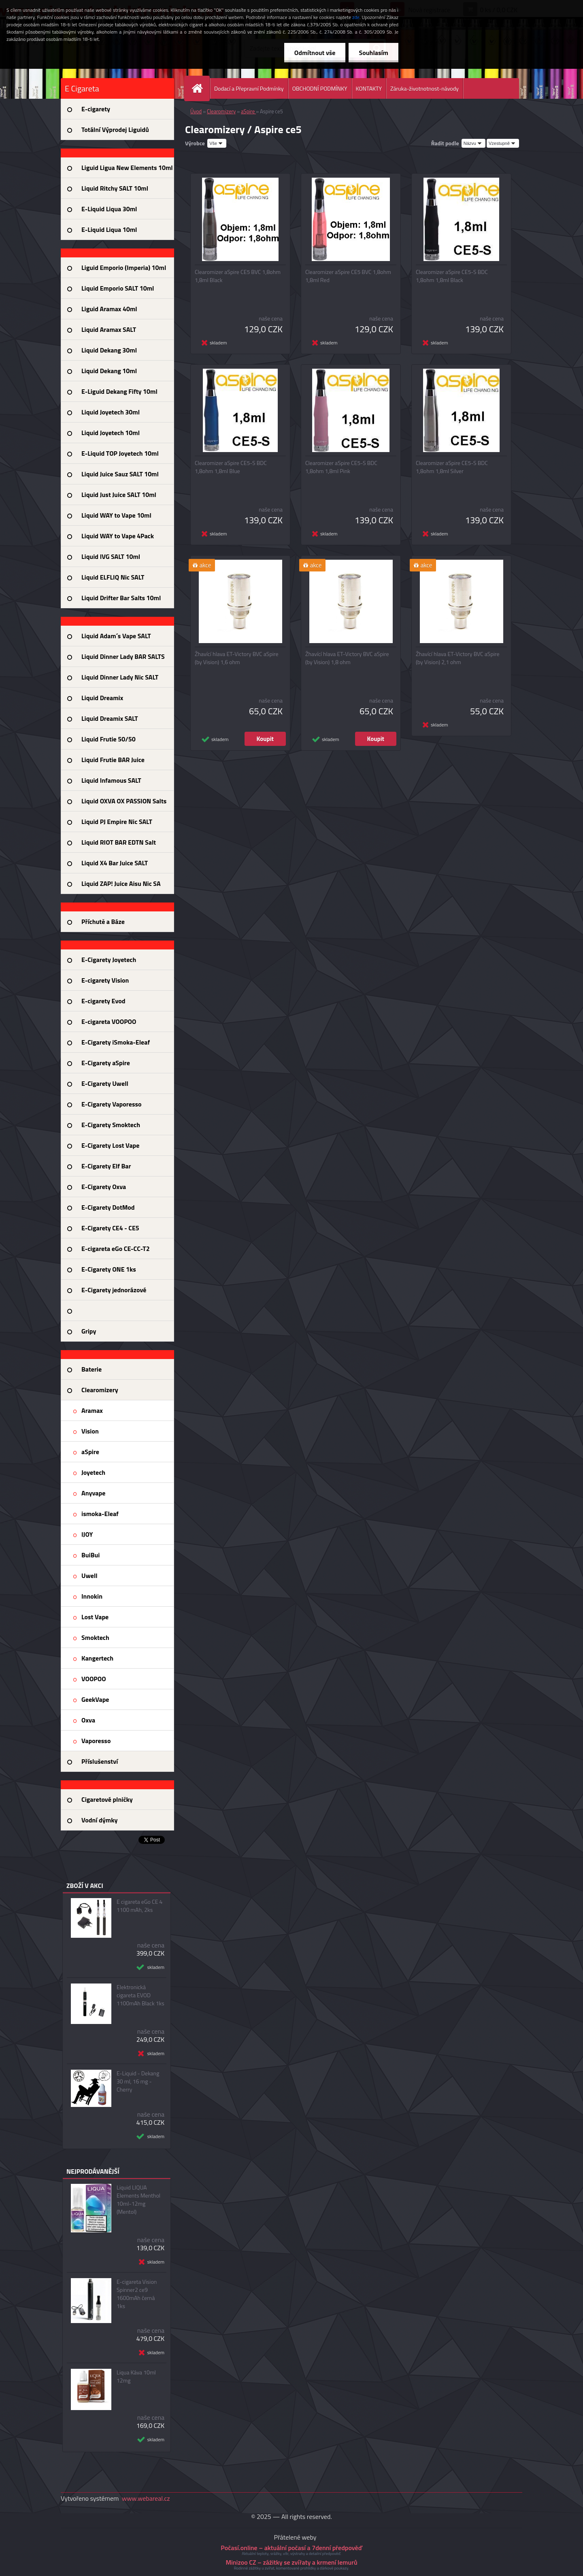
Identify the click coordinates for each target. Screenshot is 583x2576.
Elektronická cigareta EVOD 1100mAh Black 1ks (140, 1995)
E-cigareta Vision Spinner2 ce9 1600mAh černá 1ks (137, 2294)
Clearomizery (221, 111)
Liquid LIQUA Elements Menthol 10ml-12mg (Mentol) (138, 2199)
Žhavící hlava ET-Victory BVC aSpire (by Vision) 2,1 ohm (458, 658)
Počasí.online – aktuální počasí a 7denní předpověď (291, 2547)
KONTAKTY (369, 88)
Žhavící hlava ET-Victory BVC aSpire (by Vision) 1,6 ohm (237, 658)
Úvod (196, 111)
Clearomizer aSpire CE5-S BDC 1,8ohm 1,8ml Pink (341, 467)
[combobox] (473, 143)
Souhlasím (373, 52)
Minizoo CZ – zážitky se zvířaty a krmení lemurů (291, 2562)
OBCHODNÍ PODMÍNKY (319, 88)
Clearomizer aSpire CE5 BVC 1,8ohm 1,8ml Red (348, 276)
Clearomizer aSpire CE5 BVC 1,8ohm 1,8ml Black (238, 276)
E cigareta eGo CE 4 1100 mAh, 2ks (139, 1906)
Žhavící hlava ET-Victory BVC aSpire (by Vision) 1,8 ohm (347, 658)
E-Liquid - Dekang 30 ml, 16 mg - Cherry (138, 2081)
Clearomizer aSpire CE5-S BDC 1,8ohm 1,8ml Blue (231, 467)
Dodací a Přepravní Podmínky (249, 88)
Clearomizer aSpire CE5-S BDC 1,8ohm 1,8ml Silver (452, 467)
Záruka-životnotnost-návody (424, 88)
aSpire (248, 111)
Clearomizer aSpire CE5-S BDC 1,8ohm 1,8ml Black (452, 276)
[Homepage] (200, 88)
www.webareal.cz (146, 2498)
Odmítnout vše (315, 52)
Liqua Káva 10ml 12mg (136, 2376)
